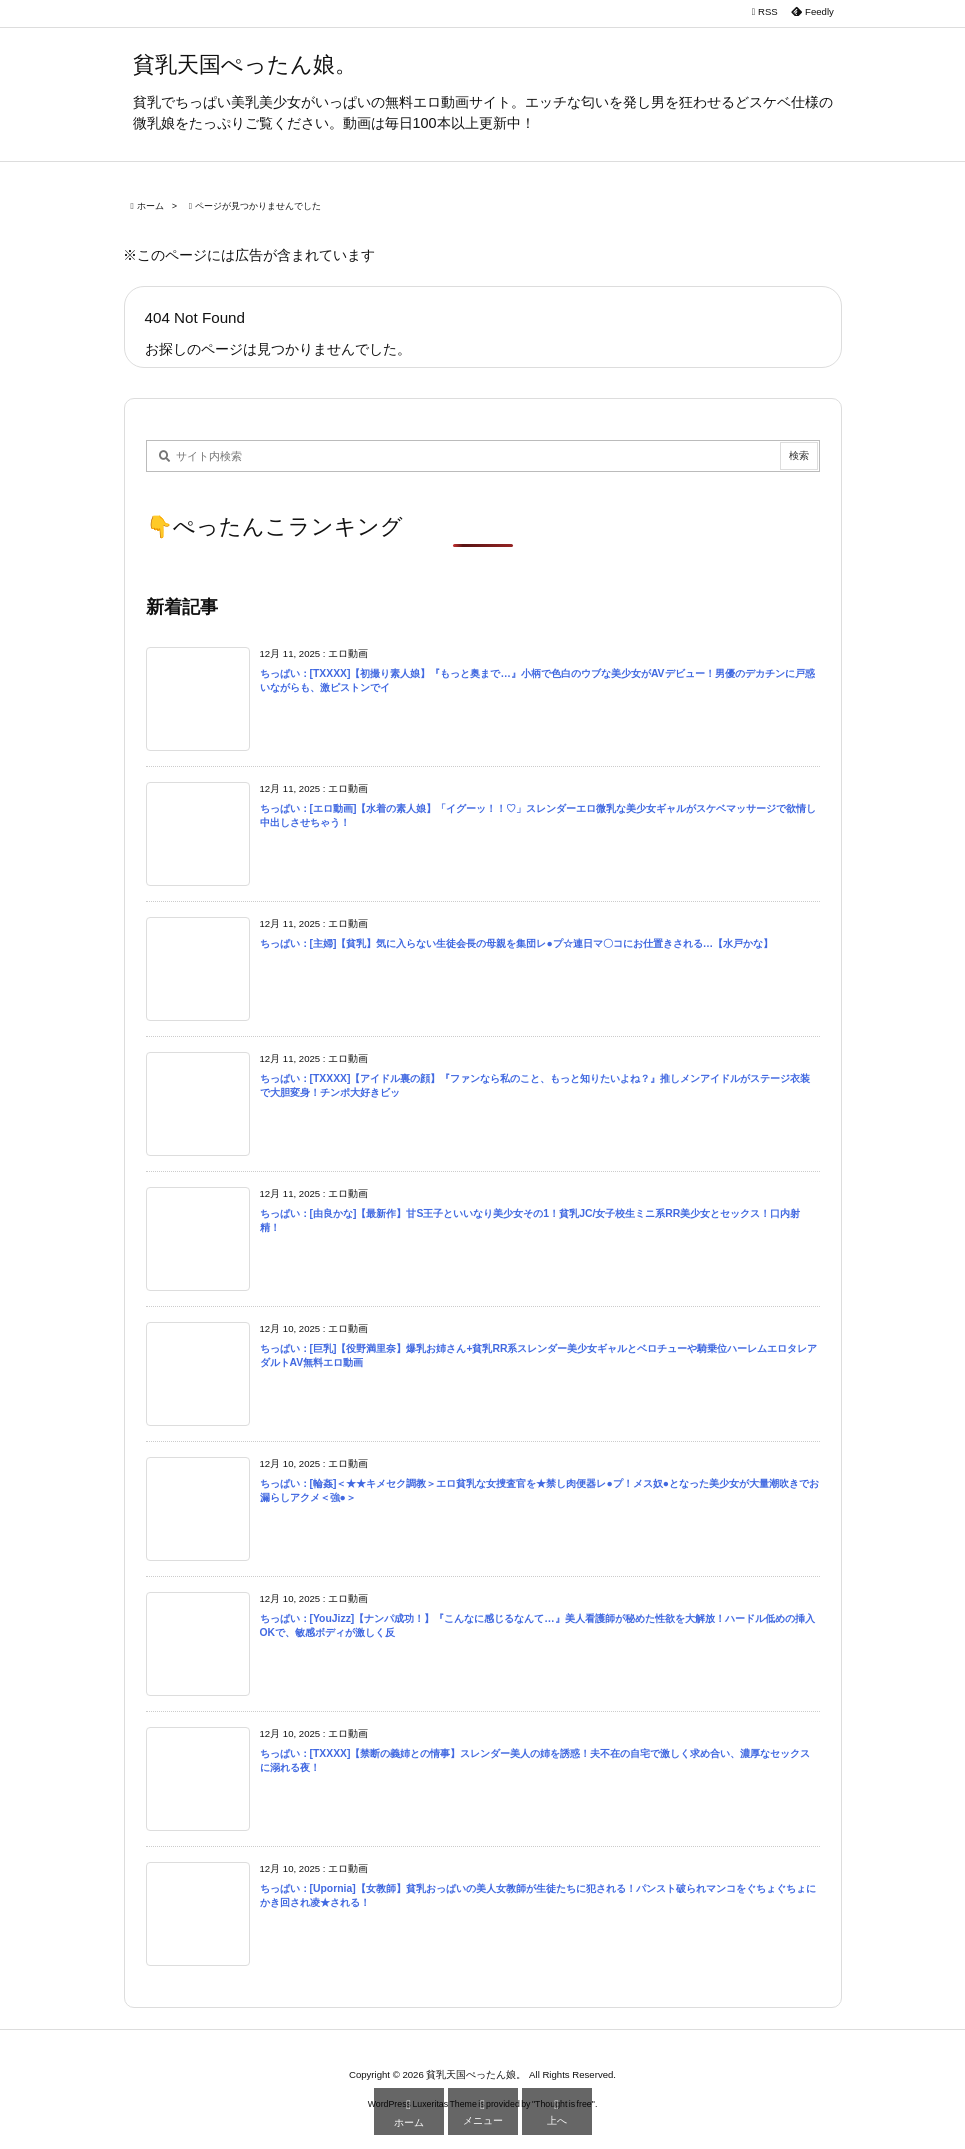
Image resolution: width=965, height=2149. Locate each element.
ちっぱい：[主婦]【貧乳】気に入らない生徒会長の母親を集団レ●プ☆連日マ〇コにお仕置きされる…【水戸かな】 (517, 943)
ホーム (150, 206)
